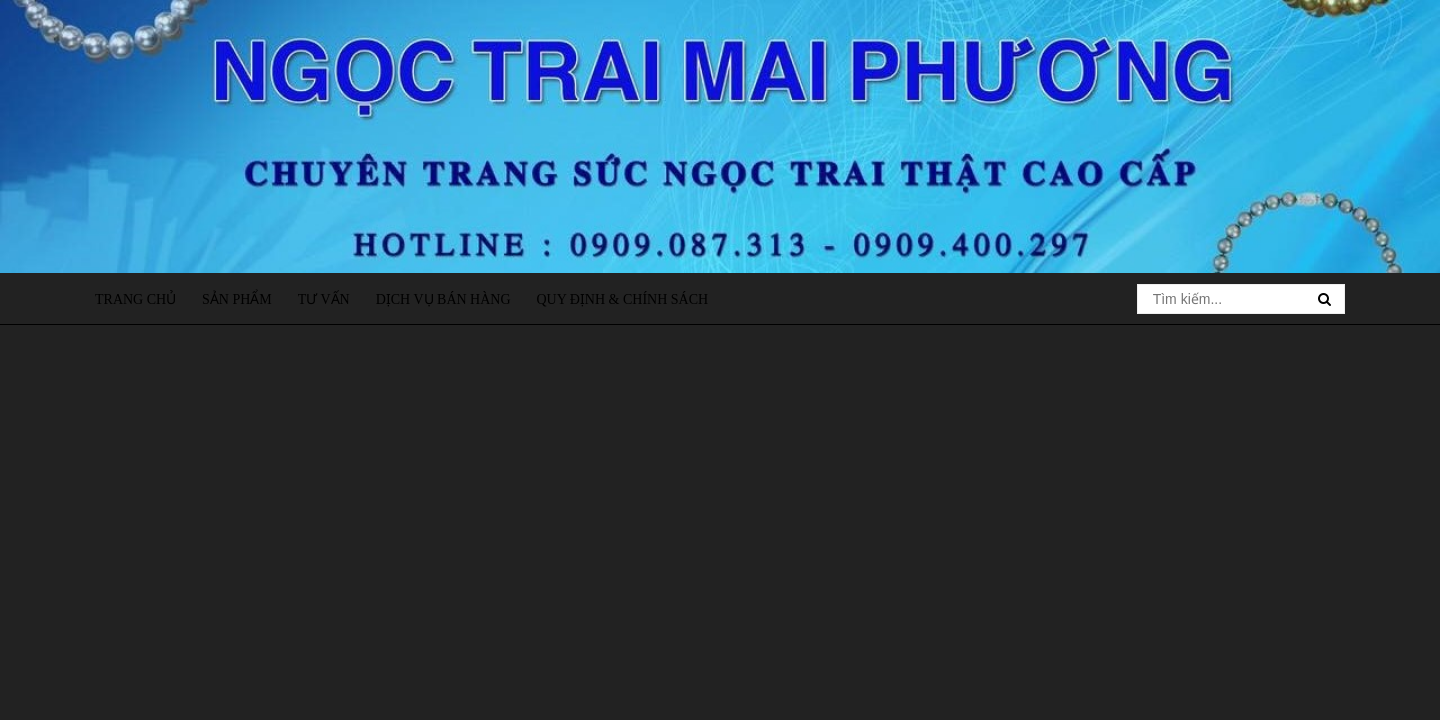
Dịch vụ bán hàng (443, 299)
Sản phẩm (237, 299)
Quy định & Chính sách (622, 299)
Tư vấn (324, 299)
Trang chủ (135, 299)
